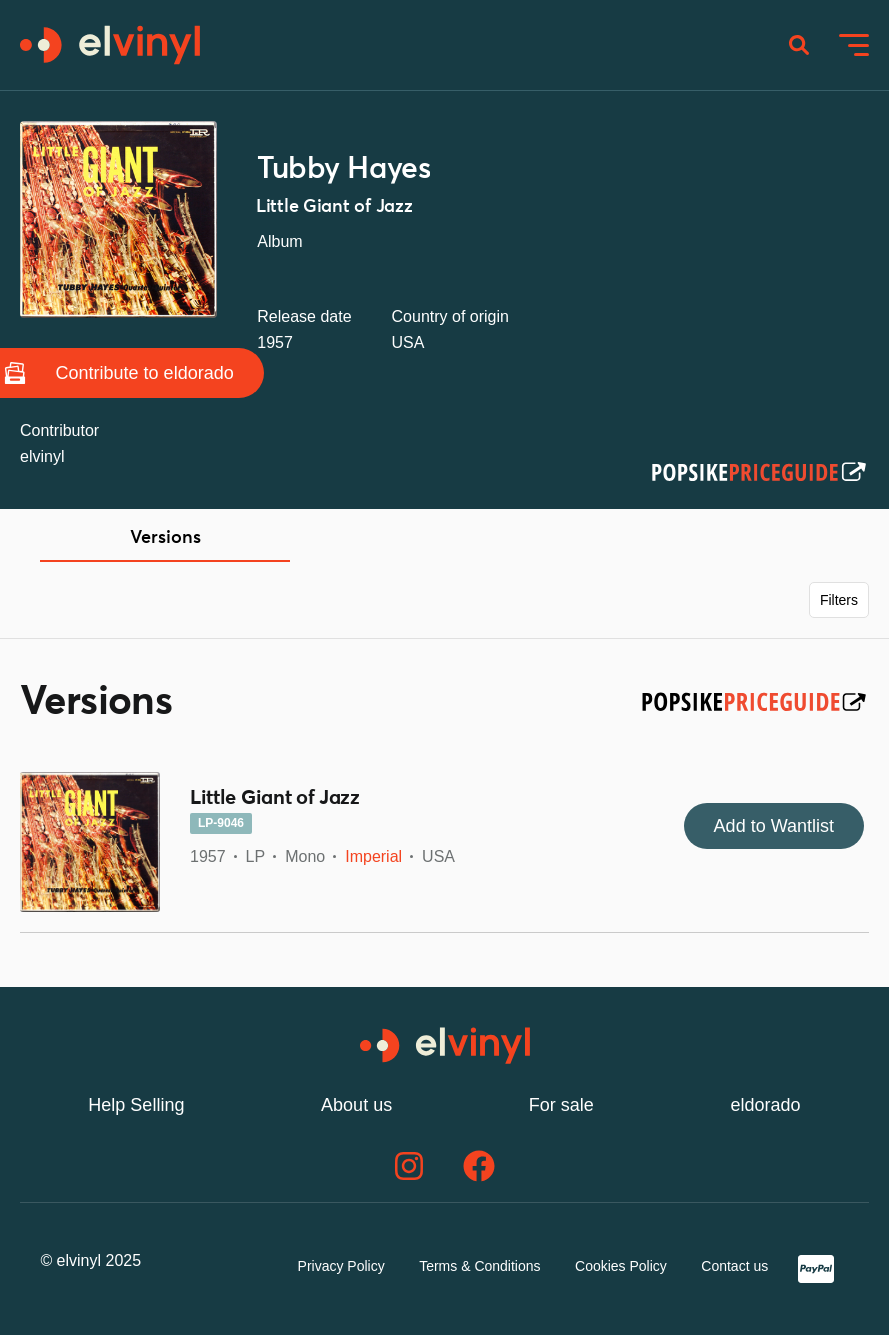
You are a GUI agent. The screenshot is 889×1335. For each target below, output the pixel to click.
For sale (561, 1105)
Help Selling (136, 1105)
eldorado (766, 1105)
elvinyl (42, 456)
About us (356, 1105)
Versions (165, 538)
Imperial (373, 856)
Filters (839, 600)
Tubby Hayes (343, 169)
